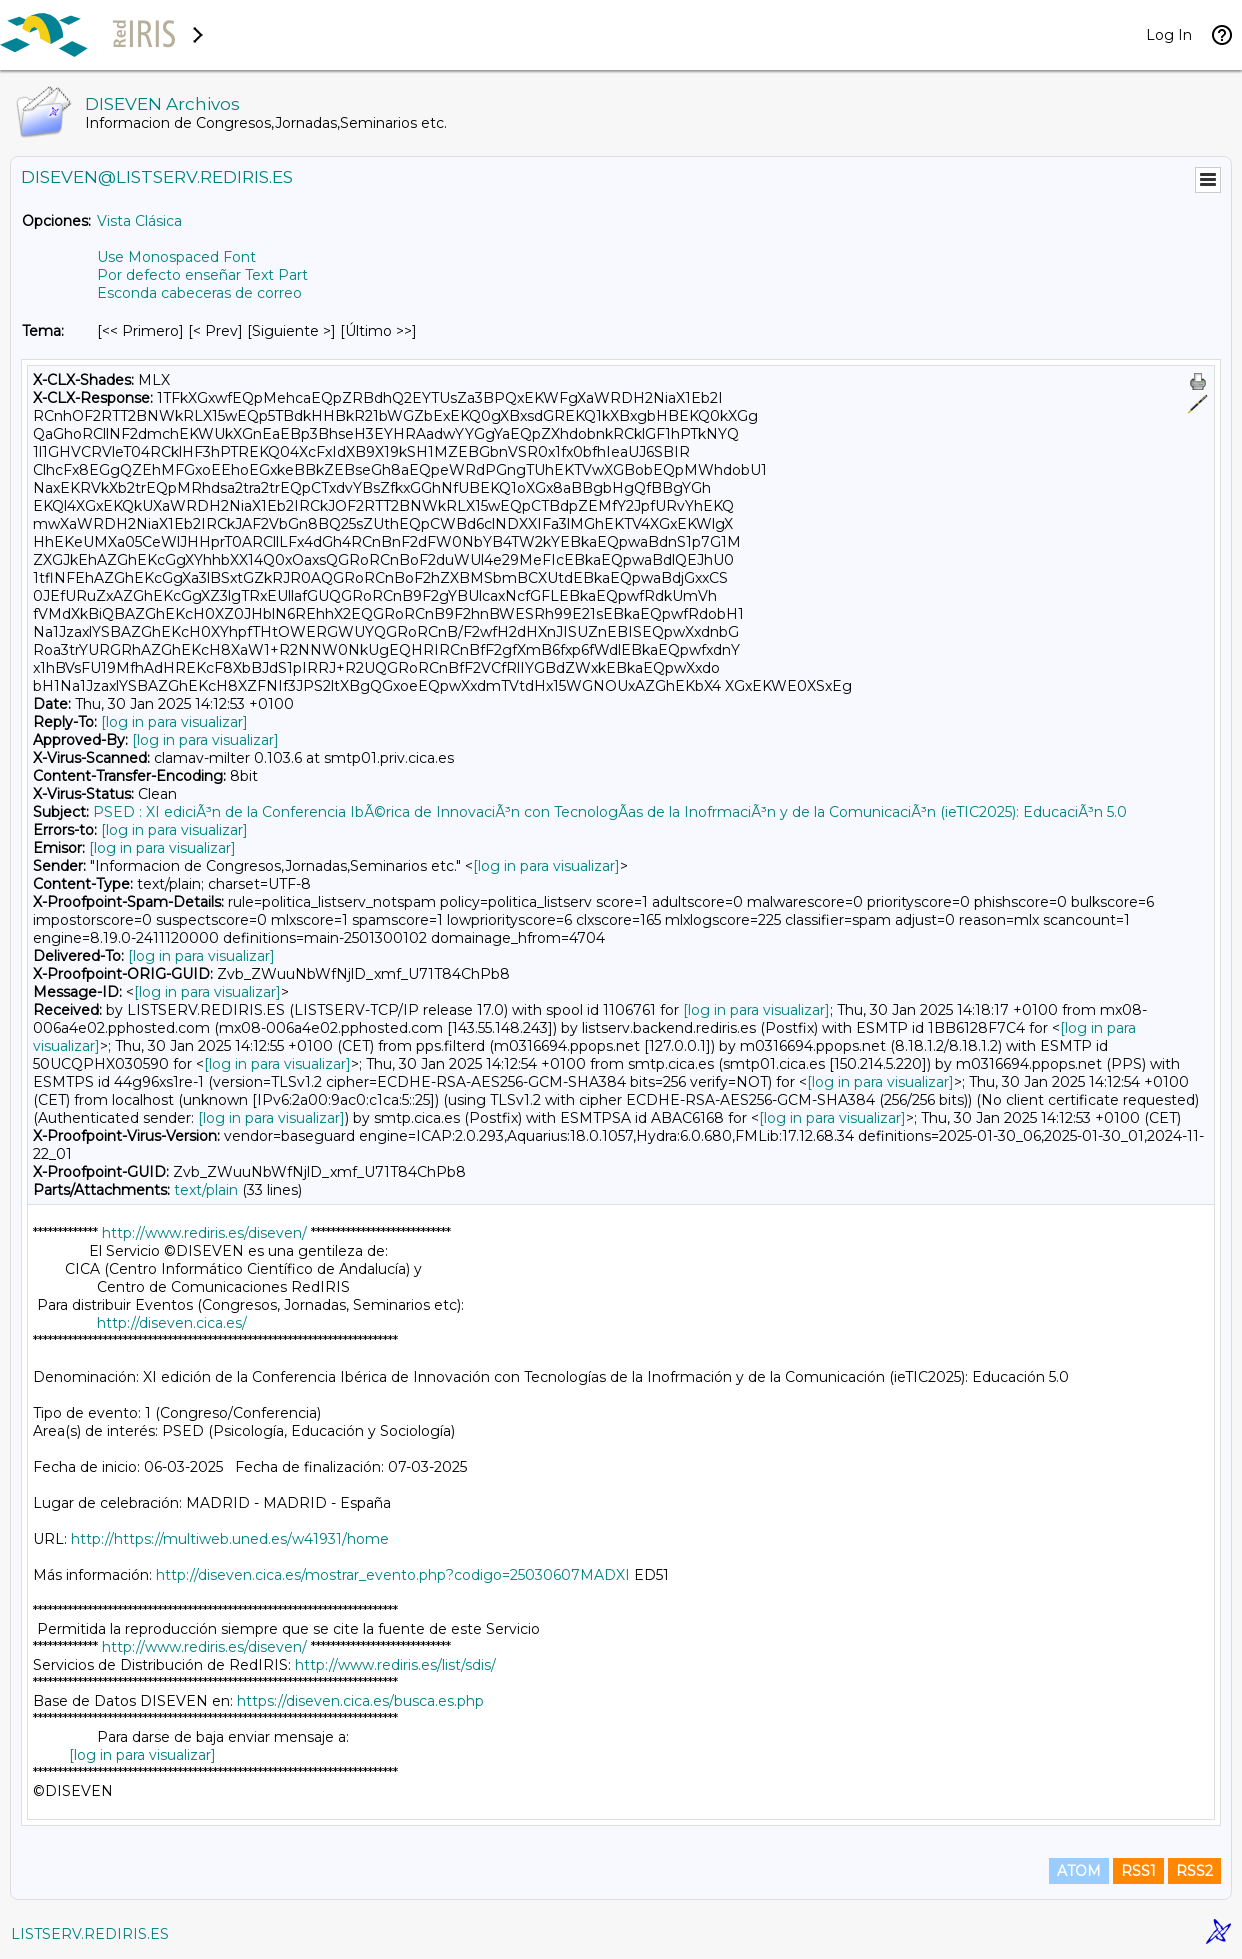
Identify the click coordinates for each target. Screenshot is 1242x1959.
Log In (1169, 35)
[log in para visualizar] (174, 722)
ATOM (1079, 1871)
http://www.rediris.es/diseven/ (204, 1233)
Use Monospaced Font (176, 257)
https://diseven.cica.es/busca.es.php (360, 1701)
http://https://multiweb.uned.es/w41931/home (230, 1539)
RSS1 (1138, 1871)
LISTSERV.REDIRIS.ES (90, 1934)
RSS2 (1194, 1871)
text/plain (206, 1190)
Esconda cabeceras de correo (199, 293)
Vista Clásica (139, 221)
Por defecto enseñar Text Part (202, 275)
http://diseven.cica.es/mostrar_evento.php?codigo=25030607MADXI (393, 1575)
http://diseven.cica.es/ (172, 1323)
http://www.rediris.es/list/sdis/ (395, 1665)
